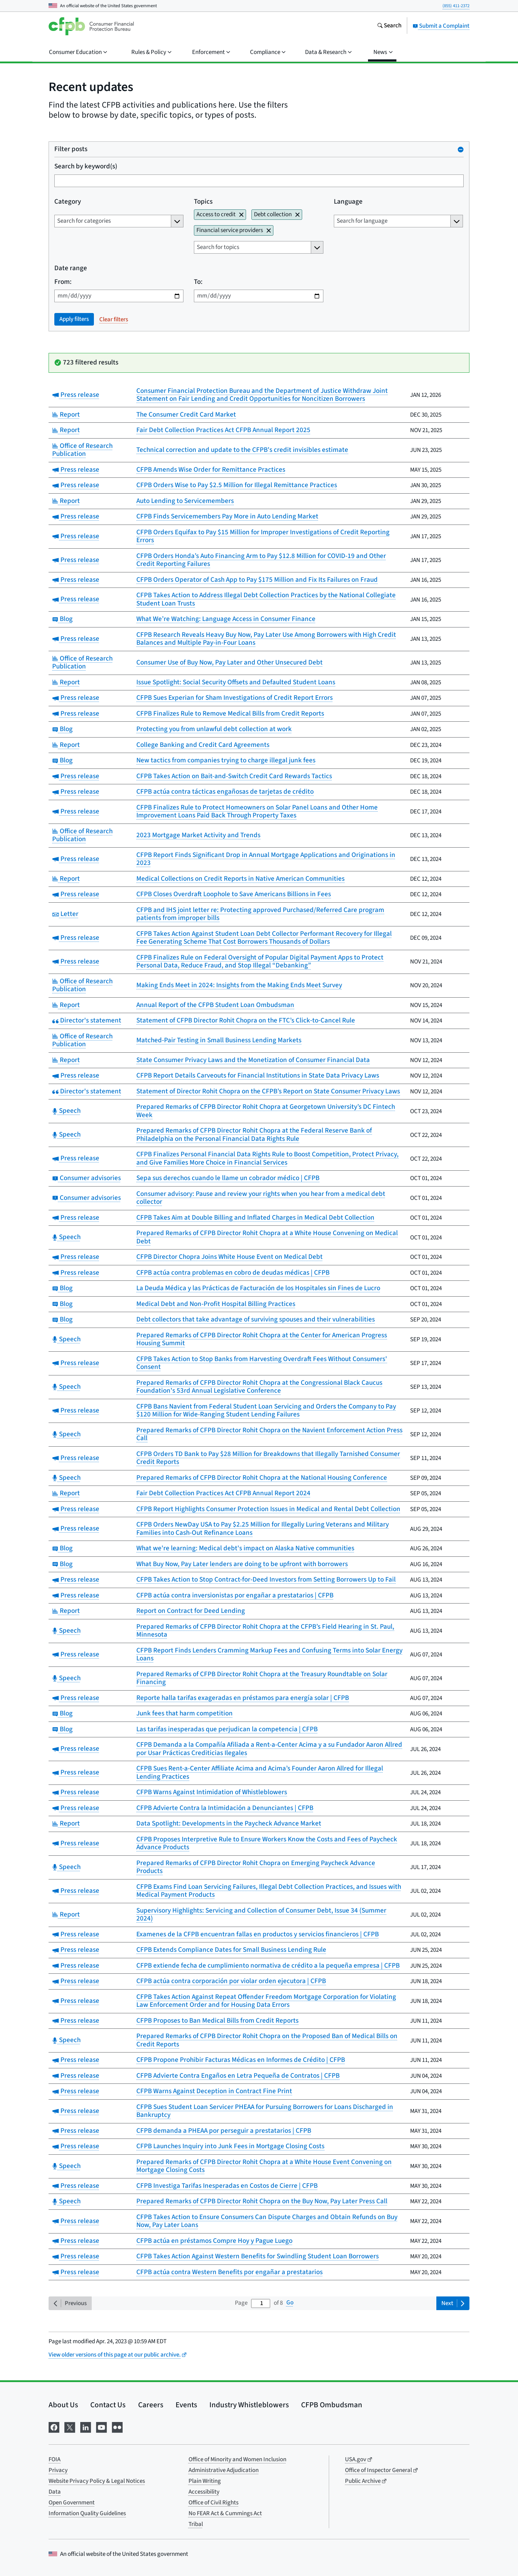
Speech (66, 1111)
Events (186, 2404)
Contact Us (108, 2404)
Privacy (58, 2470)
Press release (75, 395)
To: (198, 282)
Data (55, 2491)
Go (290, 2303)
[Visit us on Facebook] (54, 2426)
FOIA (54, 2459)
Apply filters (74, 319)
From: (63, 282)
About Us (63, 2404)
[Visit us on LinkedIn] (85, 2426)
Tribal (195, 2524)
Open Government (72, 2502)
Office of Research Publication (82, 450)
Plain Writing (204, 2481)
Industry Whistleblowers (249, 2404)
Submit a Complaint (441, 26)
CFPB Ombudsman (331, 2404)
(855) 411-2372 (455, 6)
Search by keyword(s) (85, 167)
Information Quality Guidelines (87, 2513)
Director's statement (86, 1020)
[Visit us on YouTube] (101, 2426)
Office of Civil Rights (213, 2502)
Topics (203, 202)
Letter (65, 914)
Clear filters (113, 319)
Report (66, 414)
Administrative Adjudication (223, 2470)
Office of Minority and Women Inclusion (237, 2459)
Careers (150, 2404)
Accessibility (203, 2491)
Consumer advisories (86, 1178)
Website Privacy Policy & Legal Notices (97, 2481)
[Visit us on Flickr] (117, 2426)
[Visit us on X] (69, 2426)
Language (348, 202)
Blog (62, 619)
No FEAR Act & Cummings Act (225, 2513)
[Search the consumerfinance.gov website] (389, 26)
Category (67, 202)
